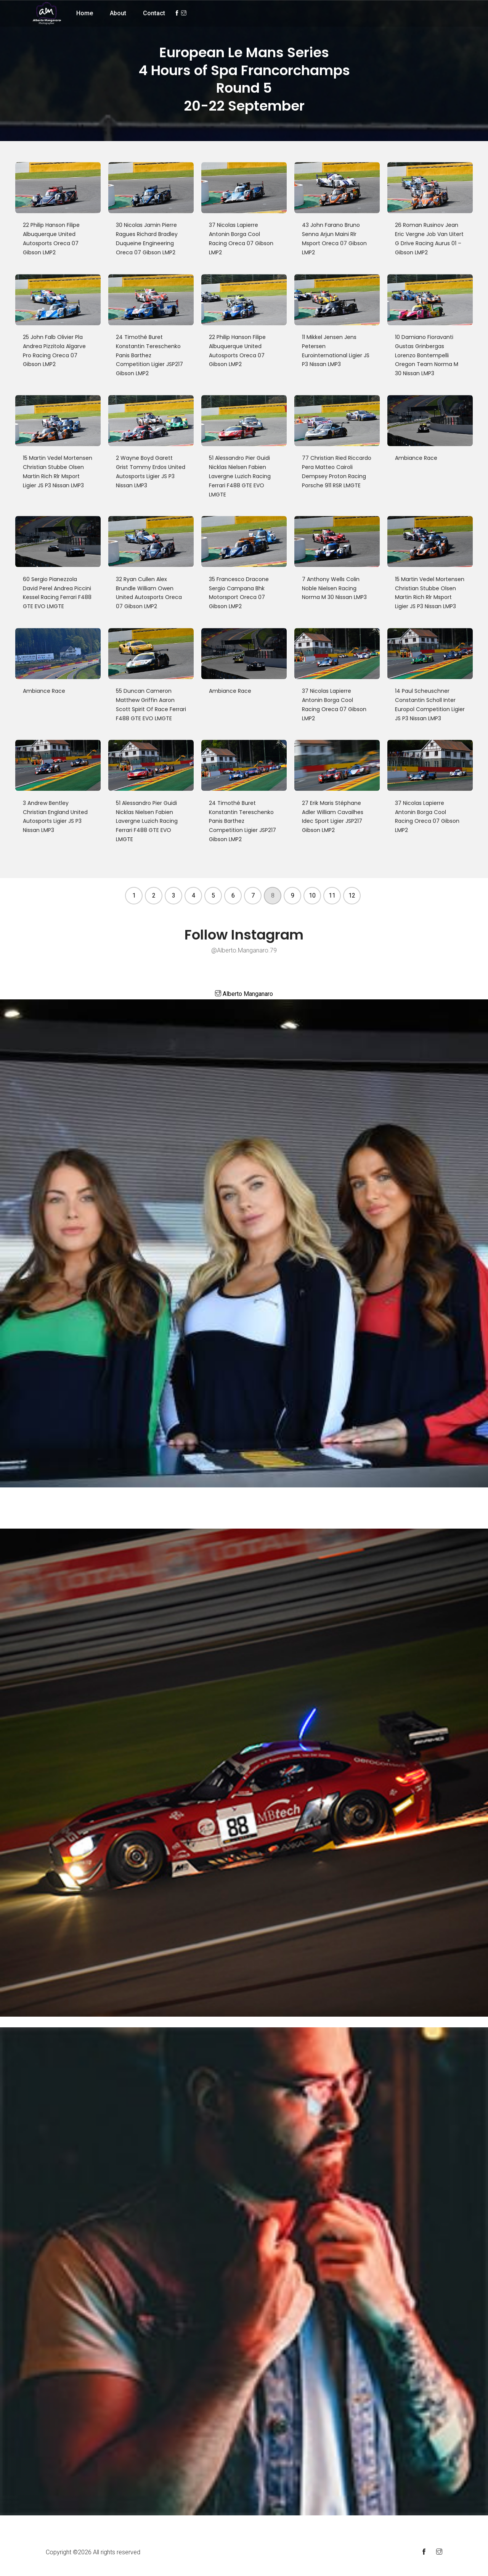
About (118, 13)
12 (351, 895)
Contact (154, 13)
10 (312, 895)
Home (84, 13)
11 (332, 895)
